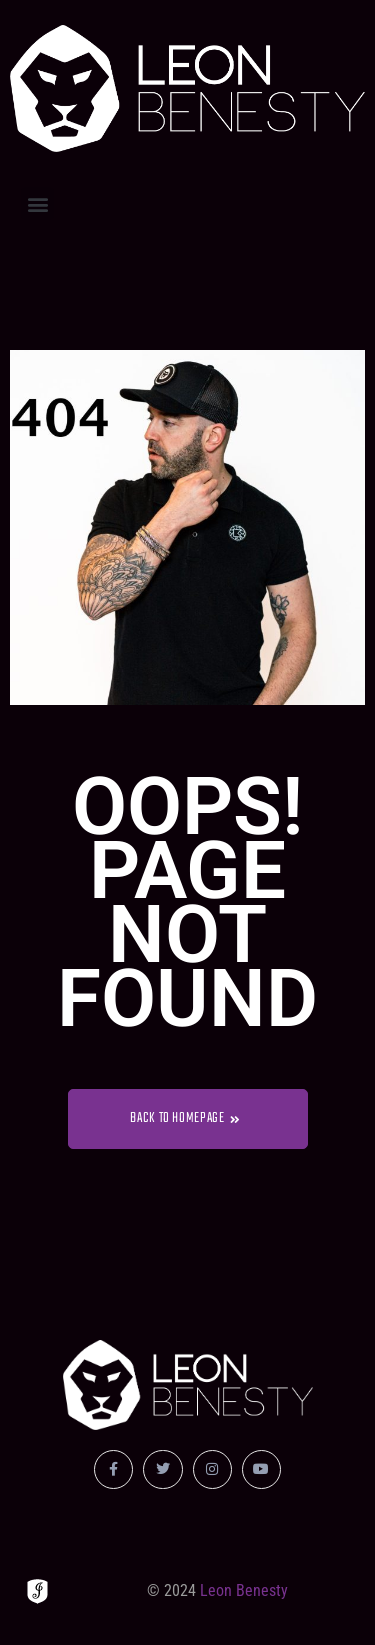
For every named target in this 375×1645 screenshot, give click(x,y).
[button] (37, 203)
